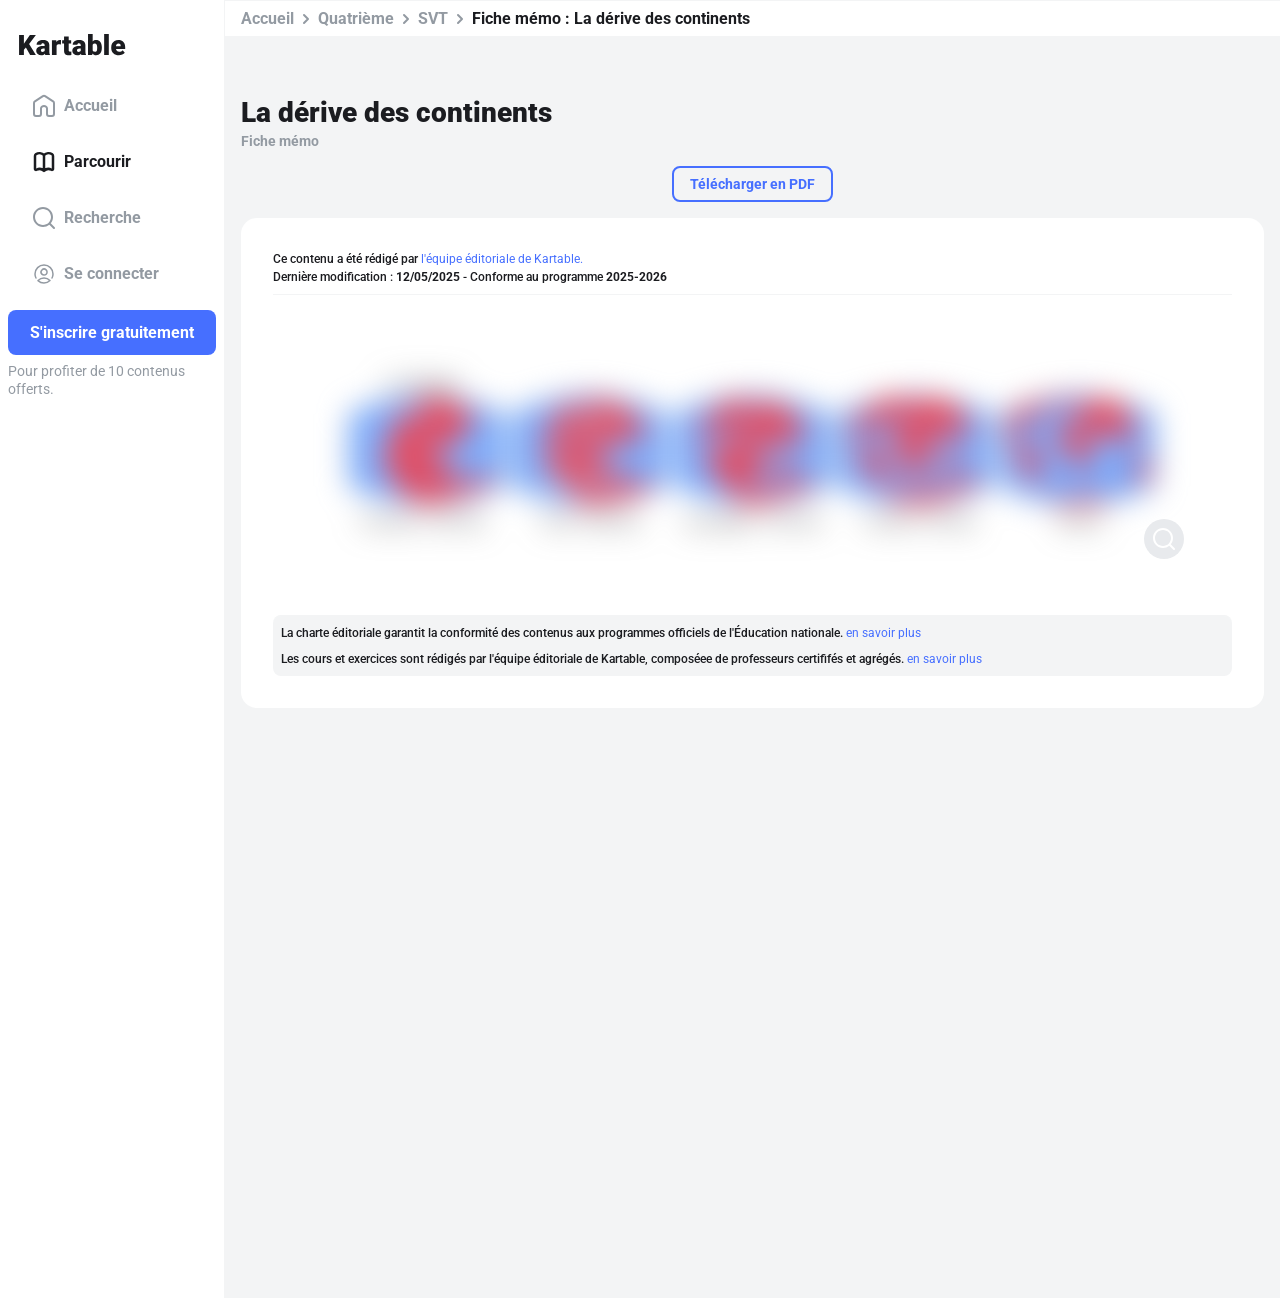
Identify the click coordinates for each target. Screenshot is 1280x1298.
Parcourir (81, 162)
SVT (433, 18)
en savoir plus (883, 633)
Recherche (86, 218)
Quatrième (356, 18)
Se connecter (95, 274)
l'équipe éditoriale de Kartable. (502, 259)
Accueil (74, 106)
